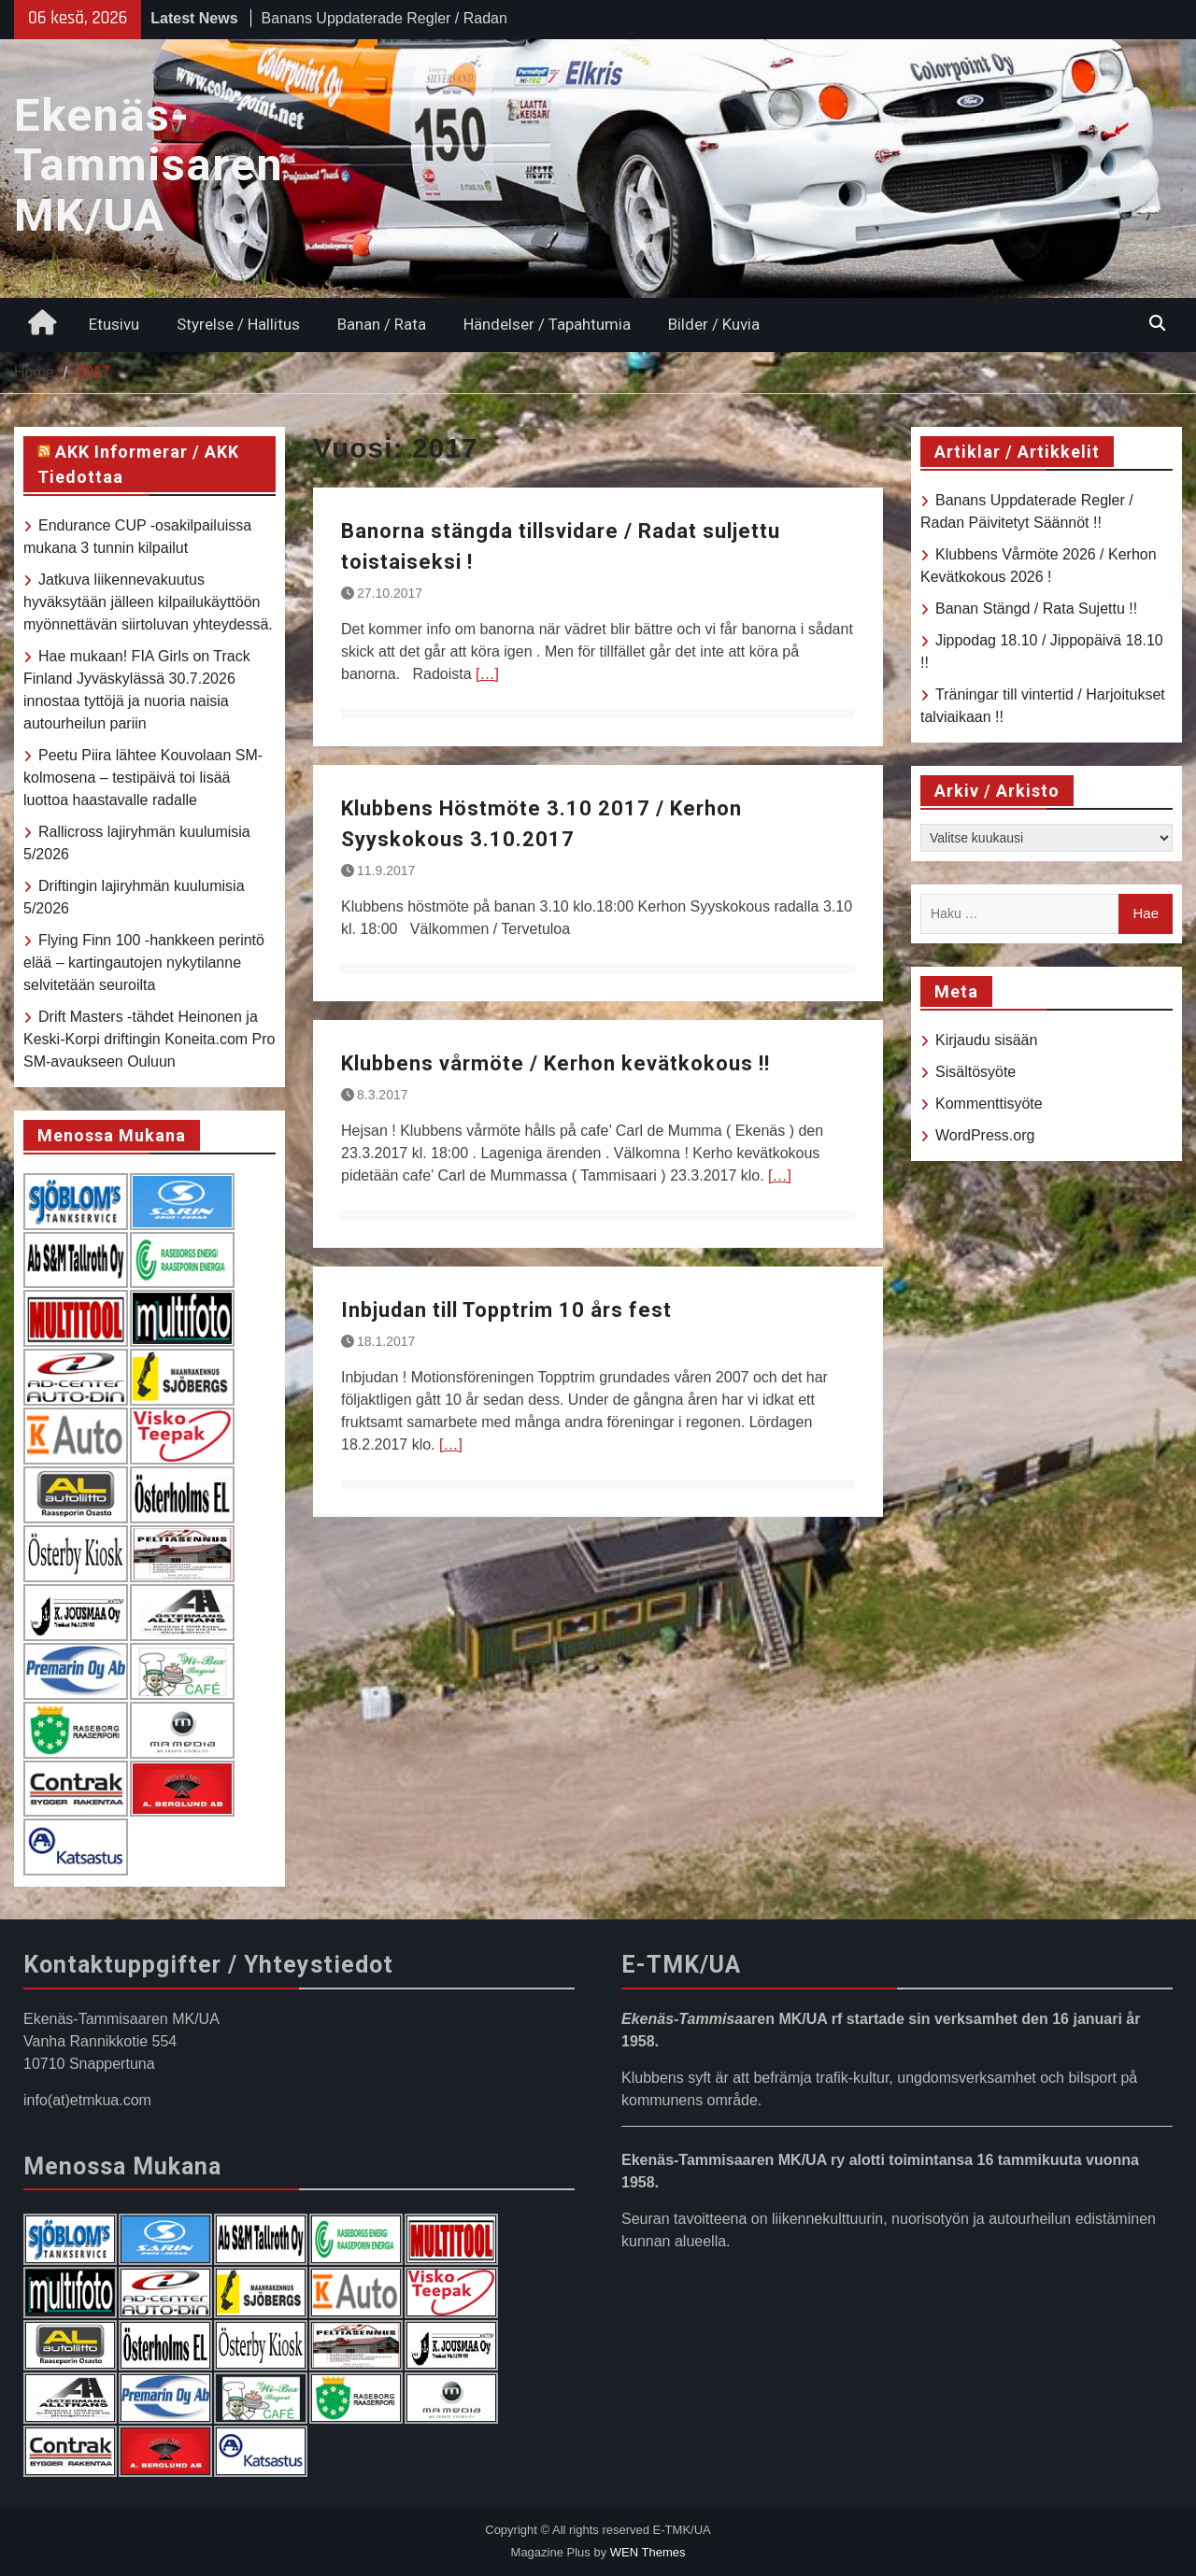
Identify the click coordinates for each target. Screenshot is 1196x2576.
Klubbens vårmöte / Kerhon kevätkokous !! (555, 1063)
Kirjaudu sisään (986, 1040)
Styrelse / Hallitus (238, 324)
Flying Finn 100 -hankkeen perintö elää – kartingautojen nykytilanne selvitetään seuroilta (143, 962)
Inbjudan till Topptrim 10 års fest (506, 1310)
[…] (487, 674)
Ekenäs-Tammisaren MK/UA (148, 166)
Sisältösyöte (975, 1072)
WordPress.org (984, 1135)
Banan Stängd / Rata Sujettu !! (1036, 608)
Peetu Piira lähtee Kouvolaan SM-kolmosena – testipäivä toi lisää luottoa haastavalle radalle (143, 777)
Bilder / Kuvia (714, 324)
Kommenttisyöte (989, 1103)
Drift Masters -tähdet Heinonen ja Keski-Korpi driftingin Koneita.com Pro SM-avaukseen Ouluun (149, 1039)
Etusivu (114, 324)
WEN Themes (648, 2552)
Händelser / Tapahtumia (547, 324)
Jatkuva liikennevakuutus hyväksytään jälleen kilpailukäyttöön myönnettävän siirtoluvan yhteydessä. (148, 602)
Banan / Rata (381, 324)
